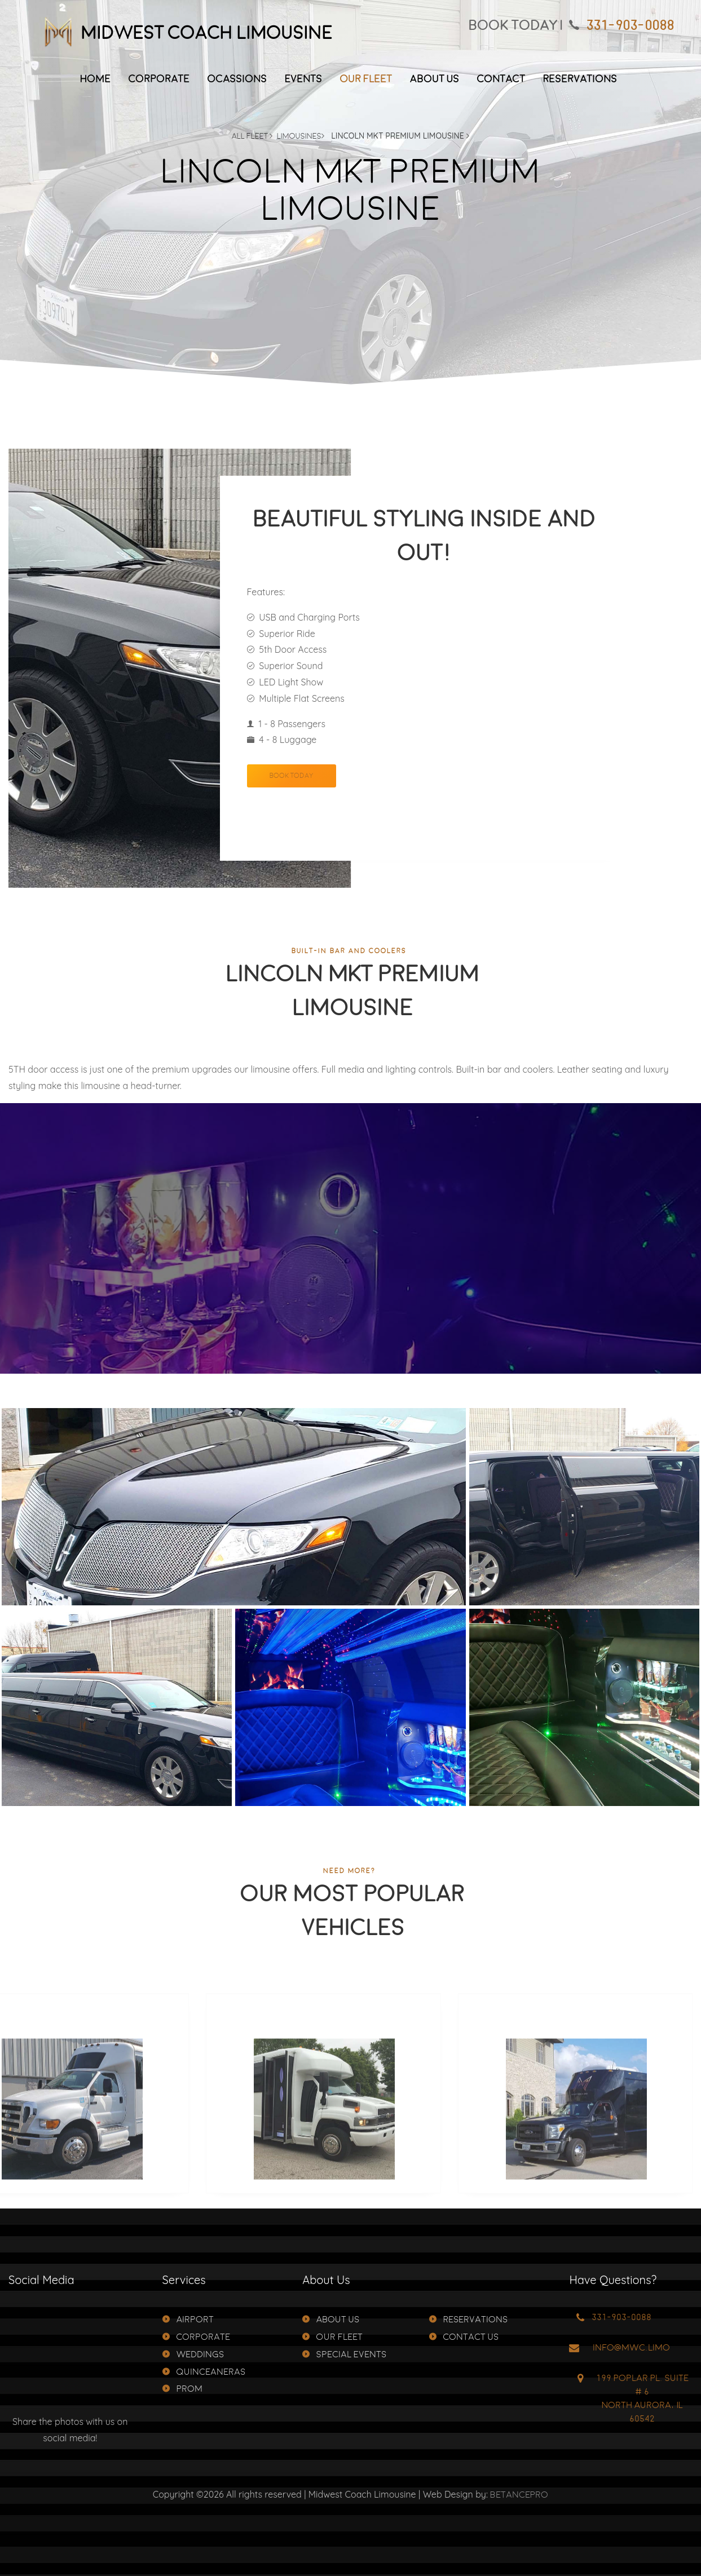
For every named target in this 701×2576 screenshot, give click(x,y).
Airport (188, 2320)
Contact (501, 79)
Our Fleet (366, 79)
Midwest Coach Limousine (184, 34)
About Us (434, 79)
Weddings (193, 2355)
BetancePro (519, 2495)
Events (303, 79)
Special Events (344, 2355)
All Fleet (252, 136)
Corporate (159, 79)
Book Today (291, 797)
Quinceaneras (203, 2372)
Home (95, 79)
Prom (182, 2389)
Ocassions (237, 79)
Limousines (300, 136)
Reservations (580, 79)
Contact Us (464, 2337)
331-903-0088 (630, 26)
